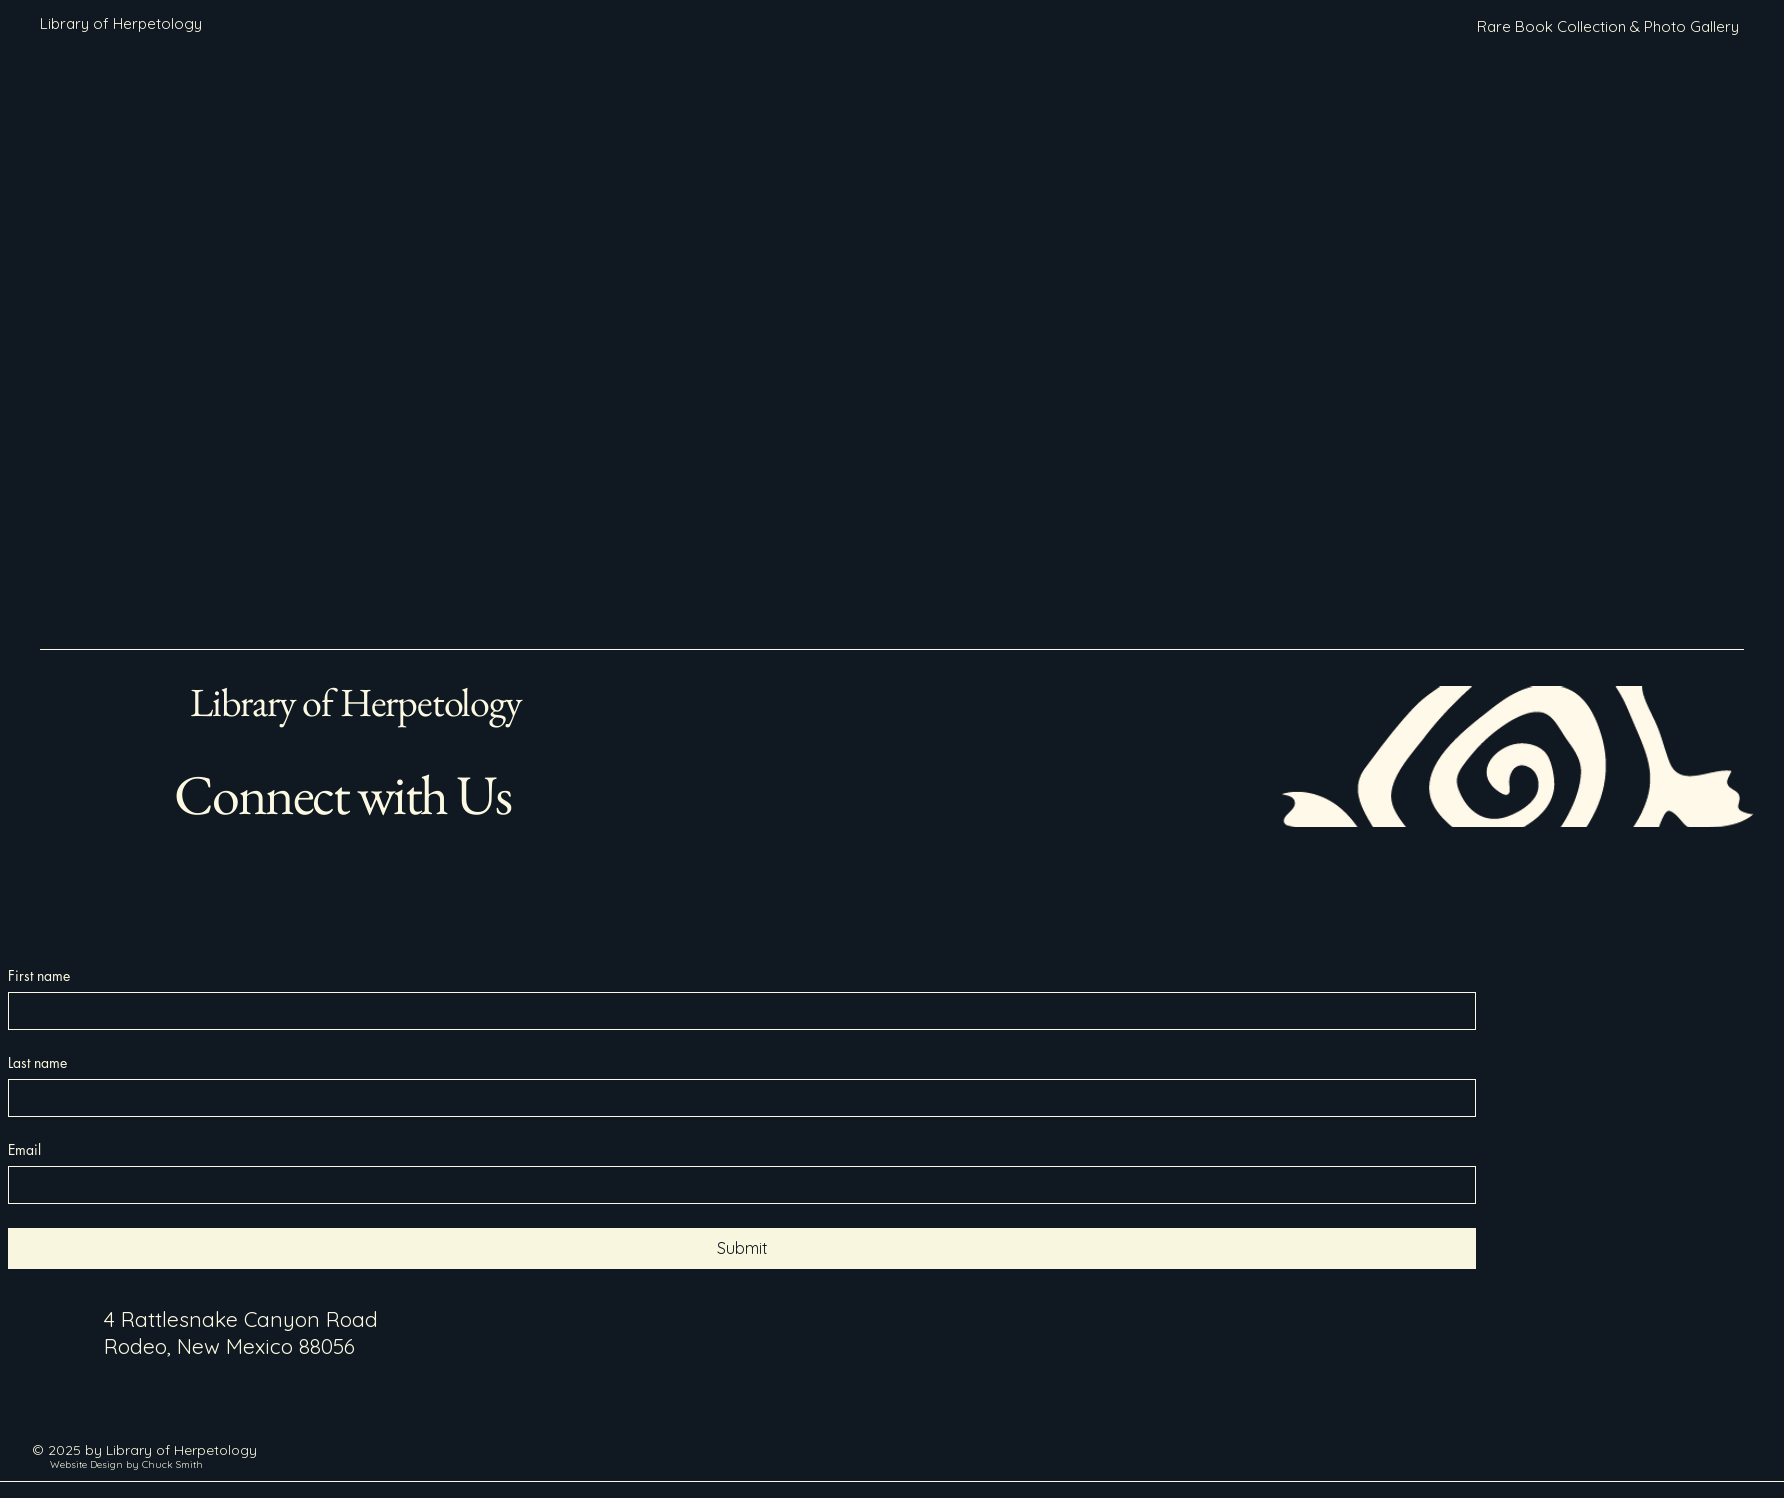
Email (24, 1149)
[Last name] (736, 1098)
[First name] (736, 1011)
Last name (37, 1062)
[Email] (736, 1185)
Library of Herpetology (356, 702)
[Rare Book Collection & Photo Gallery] (1608, 26)
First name (39, 975)
